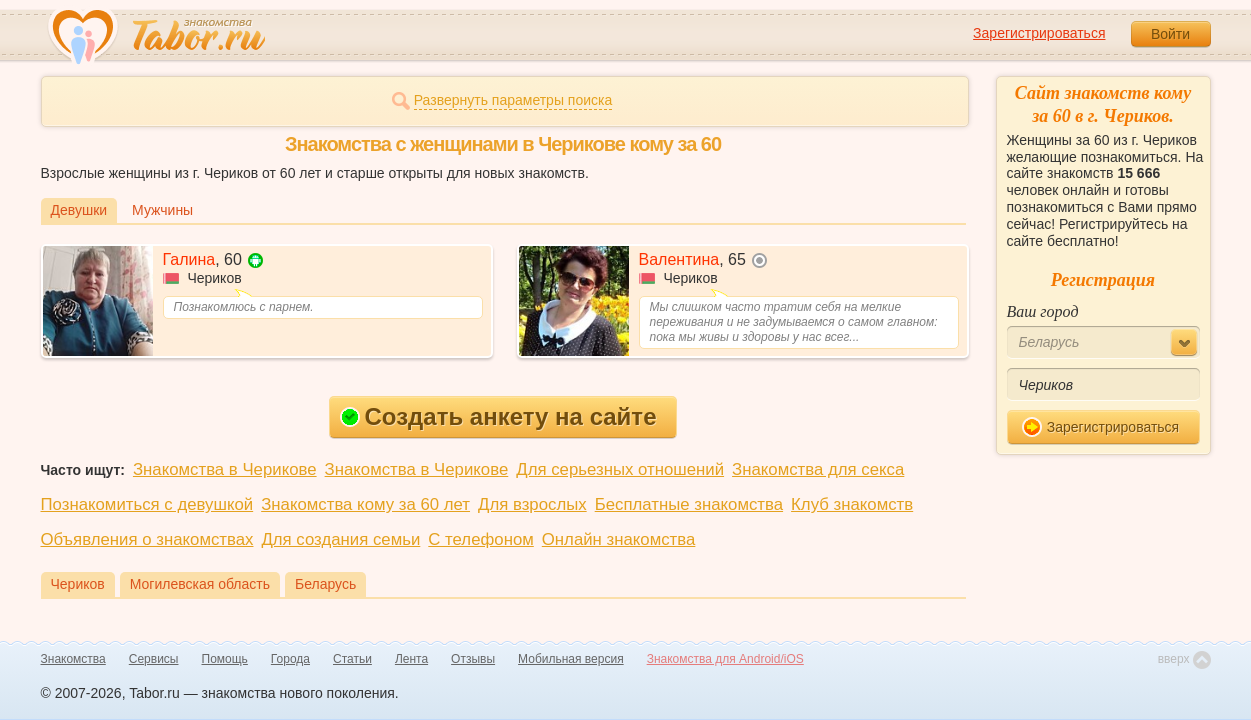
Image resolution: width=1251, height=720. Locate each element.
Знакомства (73, 659)
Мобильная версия (571, 659)
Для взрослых (532, 504)
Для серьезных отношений (620, 469)
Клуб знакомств (852, 504)
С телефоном (480, 539)
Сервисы (154, 659)
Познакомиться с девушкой (147, 504)
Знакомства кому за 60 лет (365, 504)
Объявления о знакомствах (147, 539)
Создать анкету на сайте (498, 416)
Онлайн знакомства (619, 539)
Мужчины (162, 210)
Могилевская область (200, 584)
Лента (411, 659)
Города (290, 659)
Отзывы (473, 659)
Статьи (352, 659)
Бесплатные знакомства (689, 504)
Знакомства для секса (818, 469)
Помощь (225, 659)
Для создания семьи (340, 539)
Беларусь (325, 584)
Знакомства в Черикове (225, 469)
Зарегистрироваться (1039, 33)
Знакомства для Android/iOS (725, 659)
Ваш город (1043, 311)
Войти (1170, 34)
